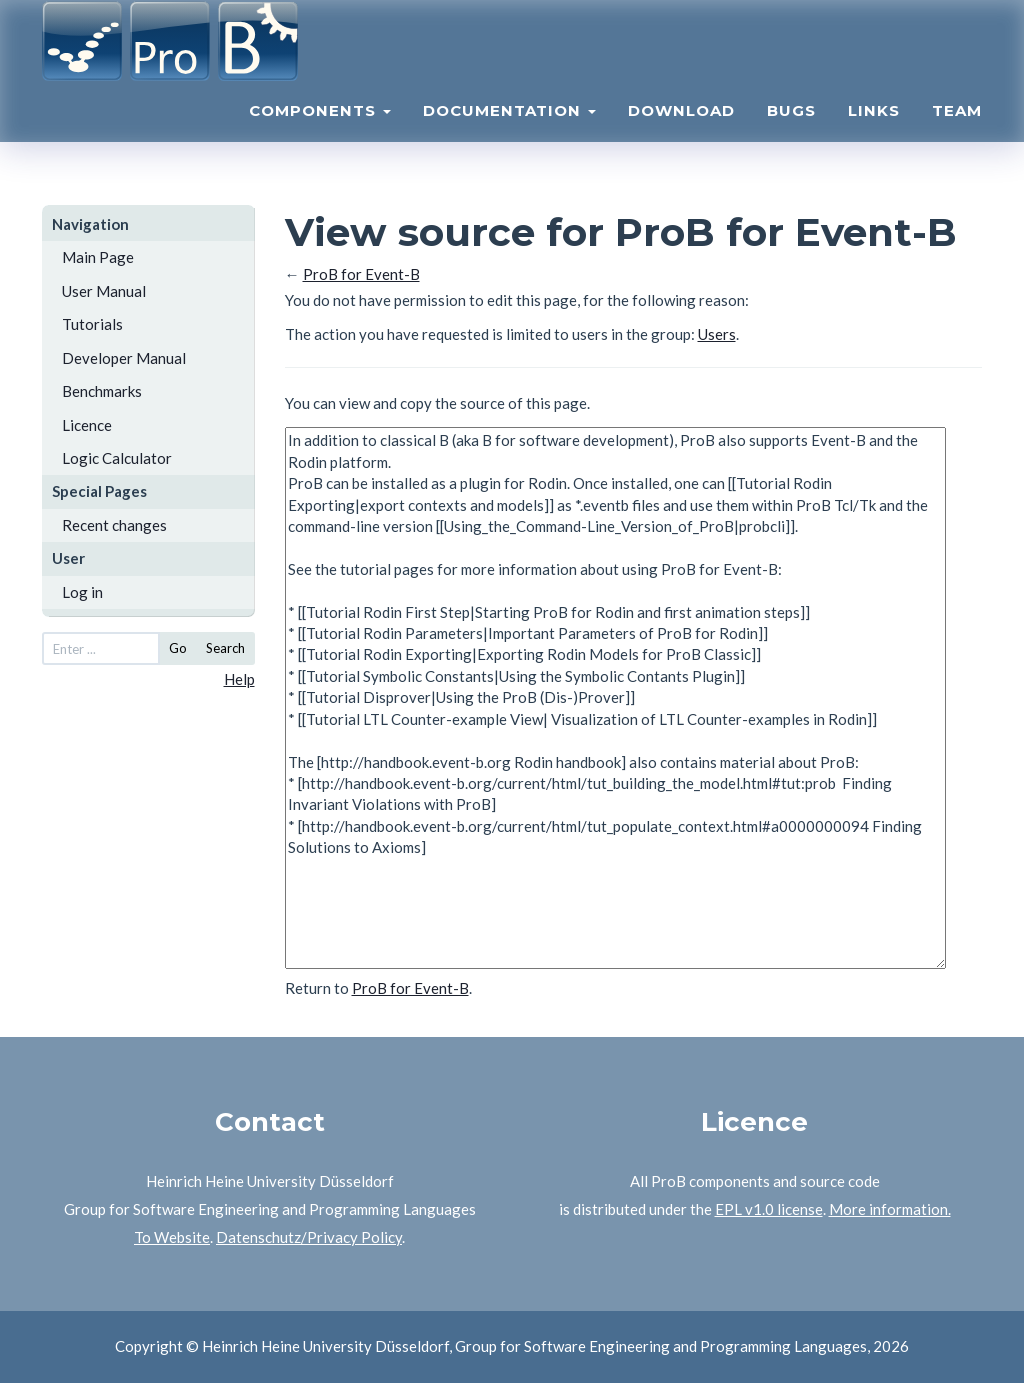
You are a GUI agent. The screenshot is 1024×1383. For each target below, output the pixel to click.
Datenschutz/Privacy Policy (309, 1237)
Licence (87, 425)
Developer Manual (124, 358)
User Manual (104, 291)
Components (320, 135)
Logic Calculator (117, 458)
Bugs (791, 135)
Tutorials (92, 324)
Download (681, 135)
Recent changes (114, 525)
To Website (172, 1237)
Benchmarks (102, 391)
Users (717, 334)
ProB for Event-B (361, 274)
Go (178, 648)
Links (874, 135)
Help (239, 679)
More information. (890, 1209)
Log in (82, 592)
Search (225, 648)
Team (957, 135)
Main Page (98, 257)
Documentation (509, 135)
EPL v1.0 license (769, 1209)
